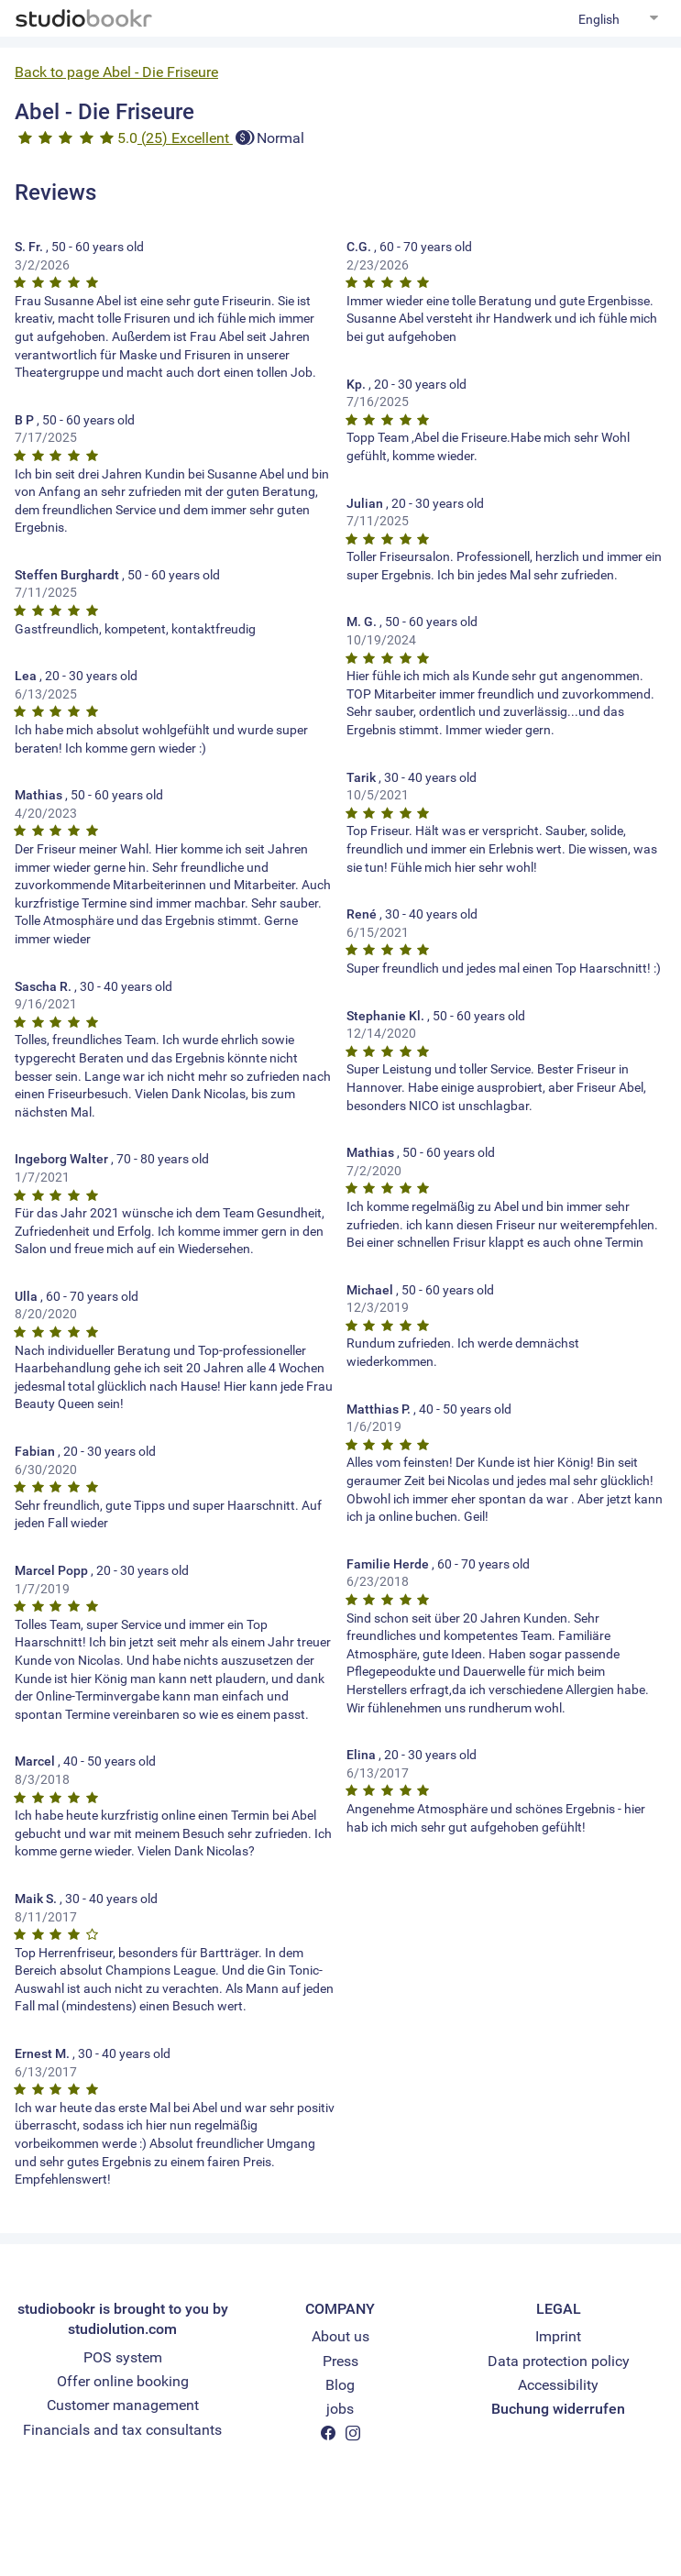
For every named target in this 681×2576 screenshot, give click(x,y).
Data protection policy (559, 2361)
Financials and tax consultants (122, 2429)
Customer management (123, 2405)
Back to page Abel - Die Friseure (116, 72)
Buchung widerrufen (558, 2408)
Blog (340, 2385)
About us (340, 2336)
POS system (122, 2357)
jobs (340, 2408)
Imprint (558, 2336)
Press (340, 2361)
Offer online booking (123, 2381)
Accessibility (558, 2385)
